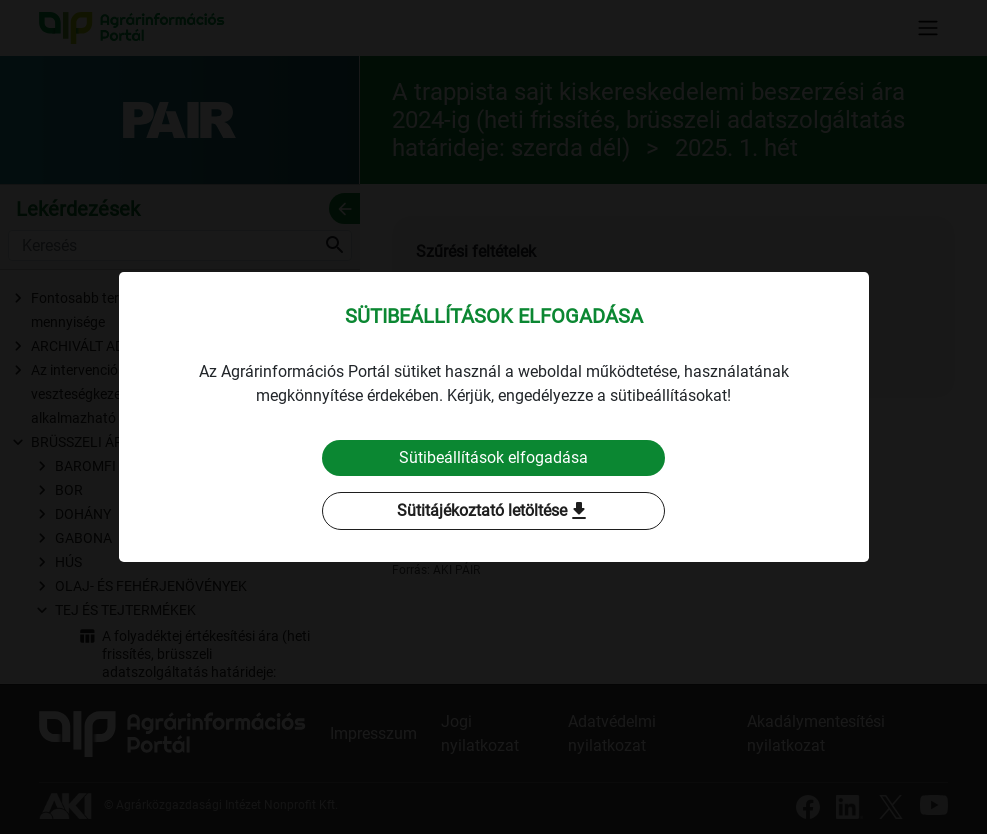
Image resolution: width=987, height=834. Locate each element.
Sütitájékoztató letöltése (494, 511)
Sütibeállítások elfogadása (493, 457)
